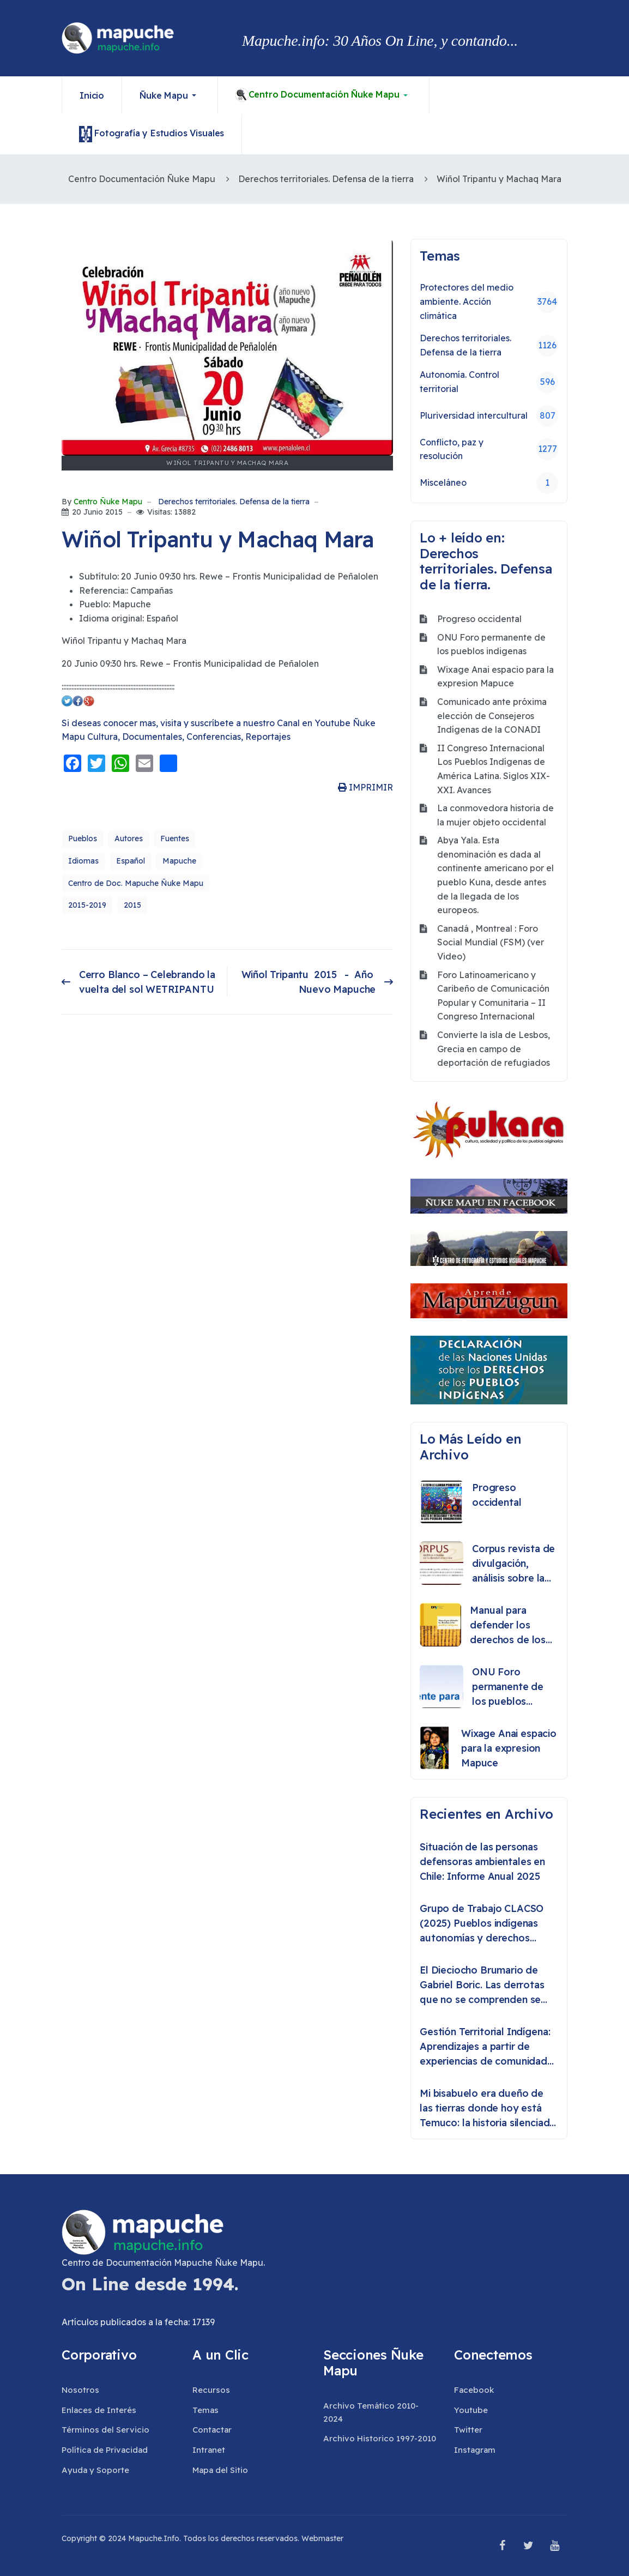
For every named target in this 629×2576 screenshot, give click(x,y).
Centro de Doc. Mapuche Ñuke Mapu (135, 883)
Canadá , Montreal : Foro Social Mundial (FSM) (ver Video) (490, 942)
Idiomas (83, 861)
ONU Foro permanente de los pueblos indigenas (491, 644)
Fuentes (174, 838)
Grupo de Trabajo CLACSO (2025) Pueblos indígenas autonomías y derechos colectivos (481, 1923)
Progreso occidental (479, 618)
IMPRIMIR (365, 787)
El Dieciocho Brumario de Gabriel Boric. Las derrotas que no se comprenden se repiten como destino (482, 1985)
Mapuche (179, 861)
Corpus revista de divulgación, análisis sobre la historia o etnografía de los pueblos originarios (513, 1563)
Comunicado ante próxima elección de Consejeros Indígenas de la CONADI (492, 715)
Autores (128, 838)
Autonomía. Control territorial (489, 381)
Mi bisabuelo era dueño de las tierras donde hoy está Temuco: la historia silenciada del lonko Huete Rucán (487, 2108)
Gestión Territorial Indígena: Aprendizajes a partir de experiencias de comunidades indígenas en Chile (489, 2046)
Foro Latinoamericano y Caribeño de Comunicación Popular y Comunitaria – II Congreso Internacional (493, 995)
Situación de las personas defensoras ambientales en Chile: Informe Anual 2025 (482, 1862)
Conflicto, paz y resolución (489, 449)
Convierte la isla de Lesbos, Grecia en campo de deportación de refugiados (493, 1048)
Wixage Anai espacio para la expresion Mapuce (495, 676)
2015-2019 (87, 905)
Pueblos (82, 838)
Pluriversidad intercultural (489, 416)
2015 (132, 905)
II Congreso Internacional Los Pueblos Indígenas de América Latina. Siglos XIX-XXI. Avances (493, 769)
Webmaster (322, 2538)
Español (130, 861)
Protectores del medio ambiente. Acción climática (489, 301)
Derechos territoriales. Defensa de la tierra (234, 501)
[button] (170, 95)
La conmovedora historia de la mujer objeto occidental (495, 815)
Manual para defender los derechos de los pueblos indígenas (512, 1625)
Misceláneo (489, 483)
